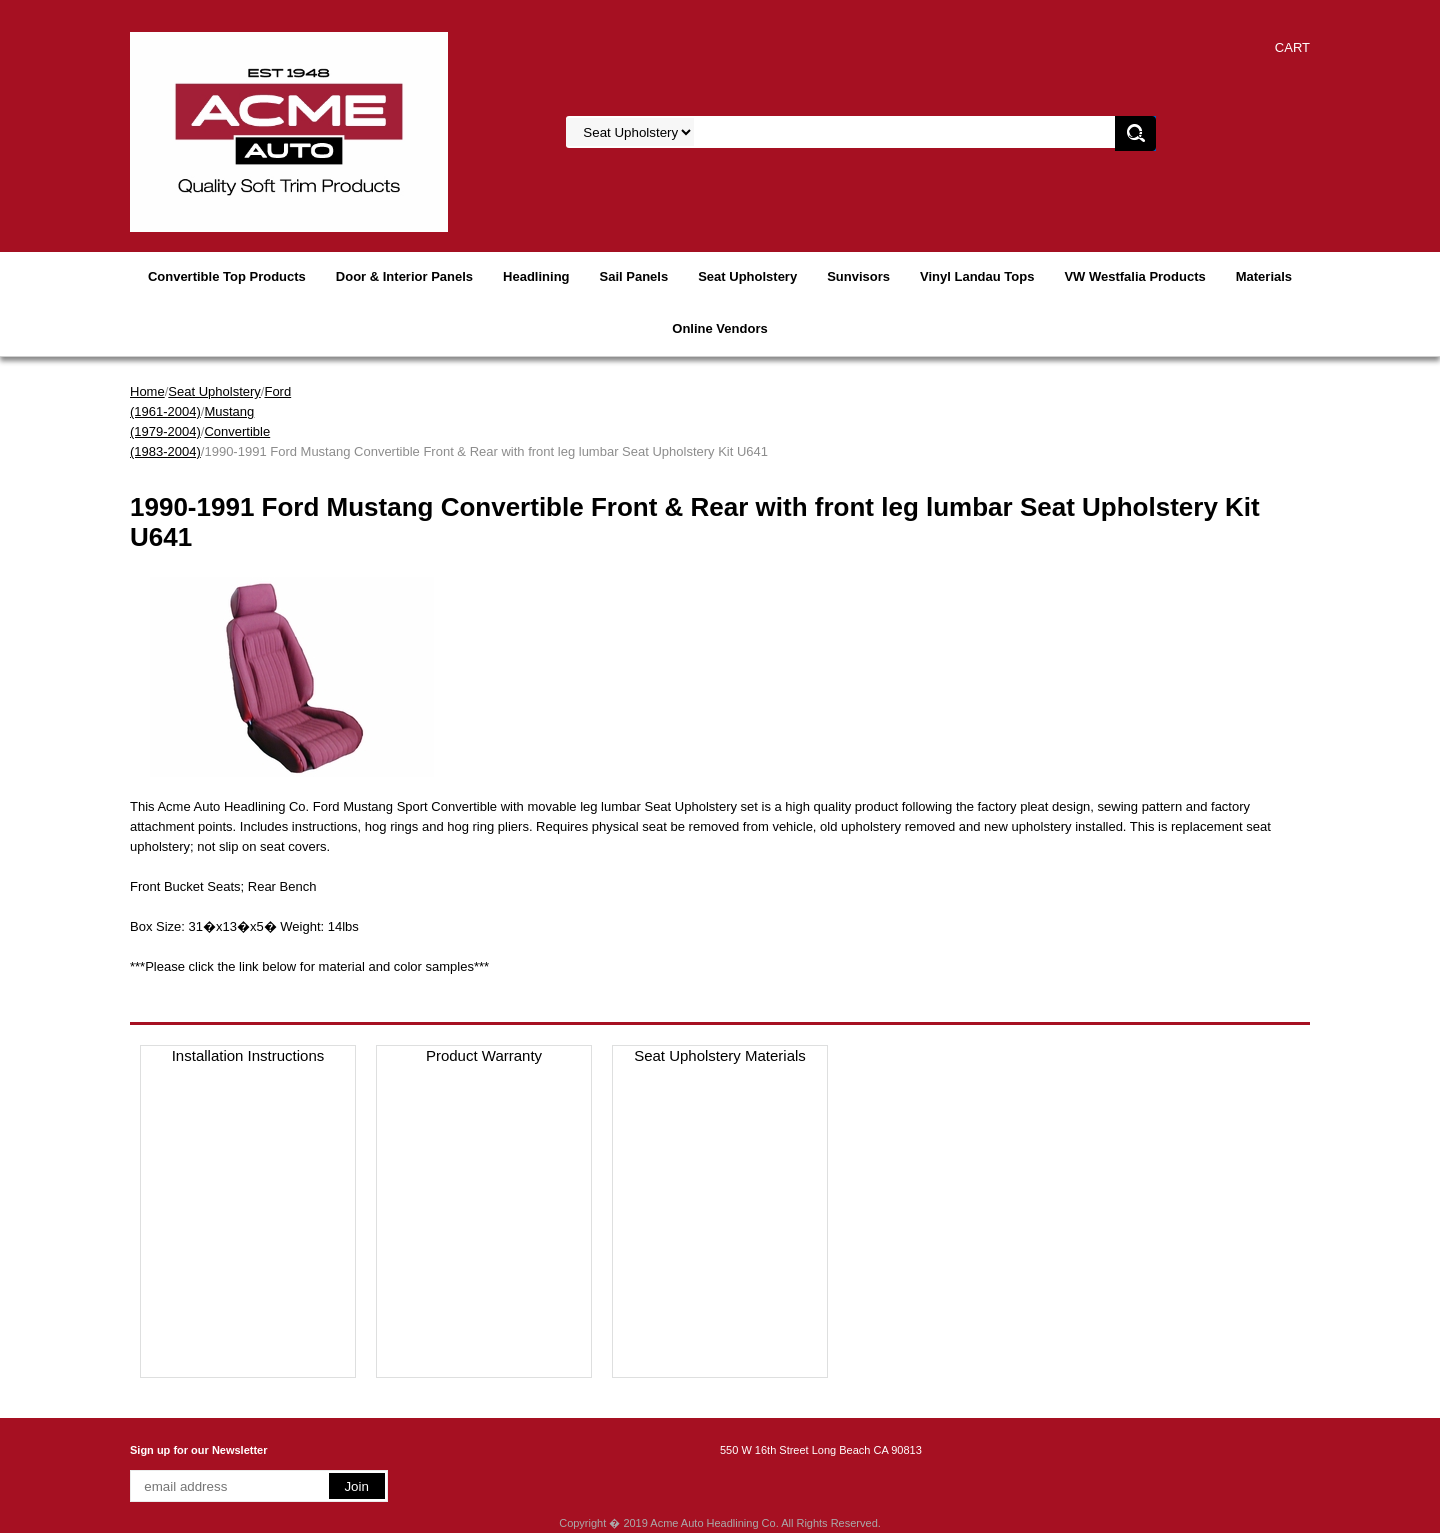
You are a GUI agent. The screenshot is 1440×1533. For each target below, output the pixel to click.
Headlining (536, 276)
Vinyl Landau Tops (977, 276)
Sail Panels (634, 276)
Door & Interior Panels (404, 276)
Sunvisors (858, 276)
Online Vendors (719, 328)
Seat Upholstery (747, 276)
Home (147, 391)
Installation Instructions (248, 1055)
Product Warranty (484, 1055)
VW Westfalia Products (1134, 276)
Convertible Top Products (227, 276)
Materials (1264, 276)
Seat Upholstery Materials (720, 1055)
